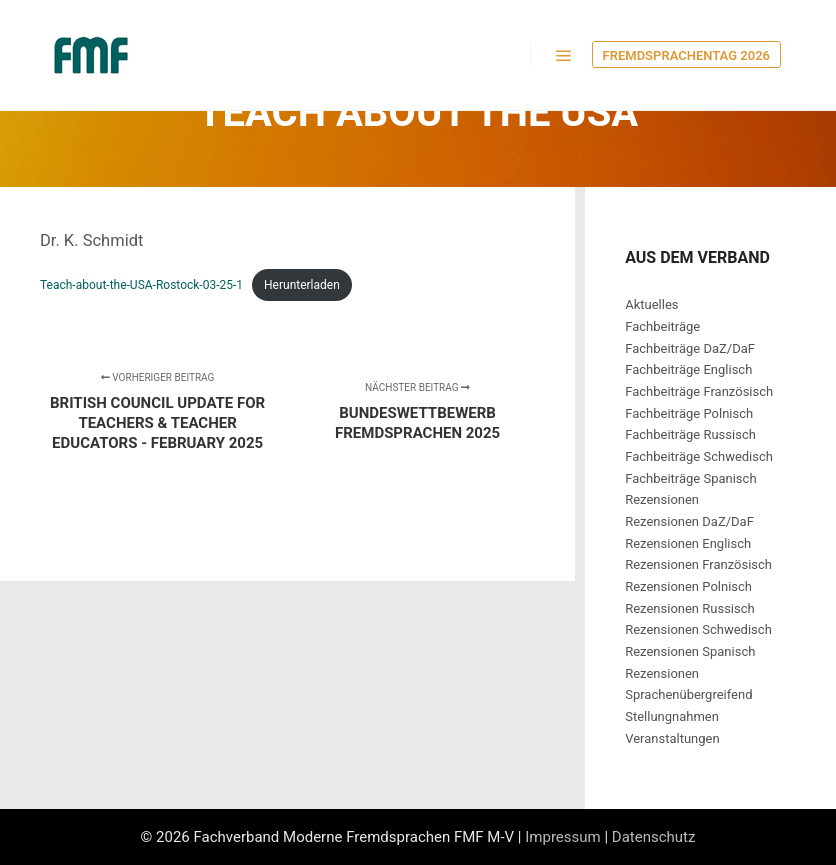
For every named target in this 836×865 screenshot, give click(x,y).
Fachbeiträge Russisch (690, 434)
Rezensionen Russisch (690, 608)
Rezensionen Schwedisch (698, 629)
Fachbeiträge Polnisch (689, 413)
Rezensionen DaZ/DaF (689, 521)
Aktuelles (651, 304)
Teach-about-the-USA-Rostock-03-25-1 (141, 285)
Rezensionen (662, 499)
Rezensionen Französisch (698, 564)
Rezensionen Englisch (688, 543)
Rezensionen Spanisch (690, 651)
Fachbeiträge (662, 326)
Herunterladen (302, 285)
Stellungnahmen (672, 716)
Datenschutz (654, 837)
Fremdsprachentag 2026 (686, 55)
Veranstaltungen (672, 738)
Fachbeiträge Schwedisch (699, 456)
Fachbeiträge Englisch (688, 369)
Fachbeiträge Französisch (699, 391)
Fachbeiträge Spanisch (690, 478)
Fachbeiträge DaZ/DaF (690, 348)
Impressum (562, 837)
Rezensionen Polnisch (688, 586)
